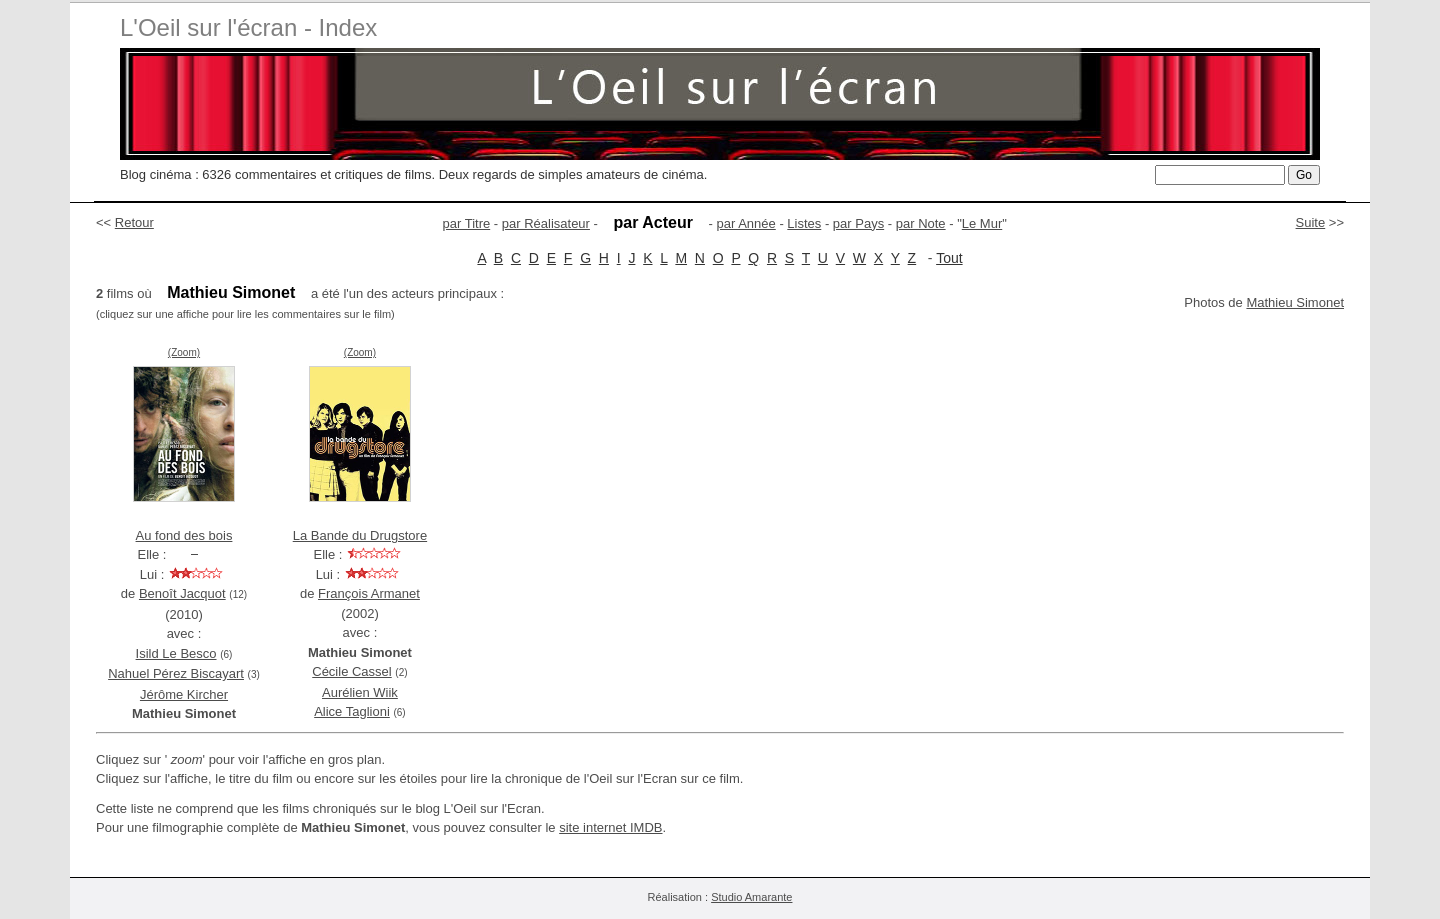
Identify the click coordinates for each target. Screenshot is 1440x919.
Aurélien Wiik (360, 692)
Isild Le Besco (176, 653)
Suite (1311, 222)
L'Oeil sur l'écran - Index (248, 27)
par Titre (467, 223)
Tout (949, 258)
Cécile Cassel (351, 671)
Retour (134, 222)
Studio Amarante (751, 897)
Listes (804, 223)
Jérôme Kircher (184, 694)
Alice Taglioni (352, 711)
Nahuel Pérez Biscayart (176, 673)
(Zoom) (184, 352)
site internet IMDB (610, 827)
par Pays (858, 223)
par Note (921, 223)
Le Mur (982, 223)
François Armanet (369, 593)
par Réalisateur (546, 223)
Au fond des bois (184, 535)
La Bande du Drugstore (360, 535)
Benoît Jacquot (182, 593)
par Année (745, 223)
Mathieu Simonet (1295, 302)
